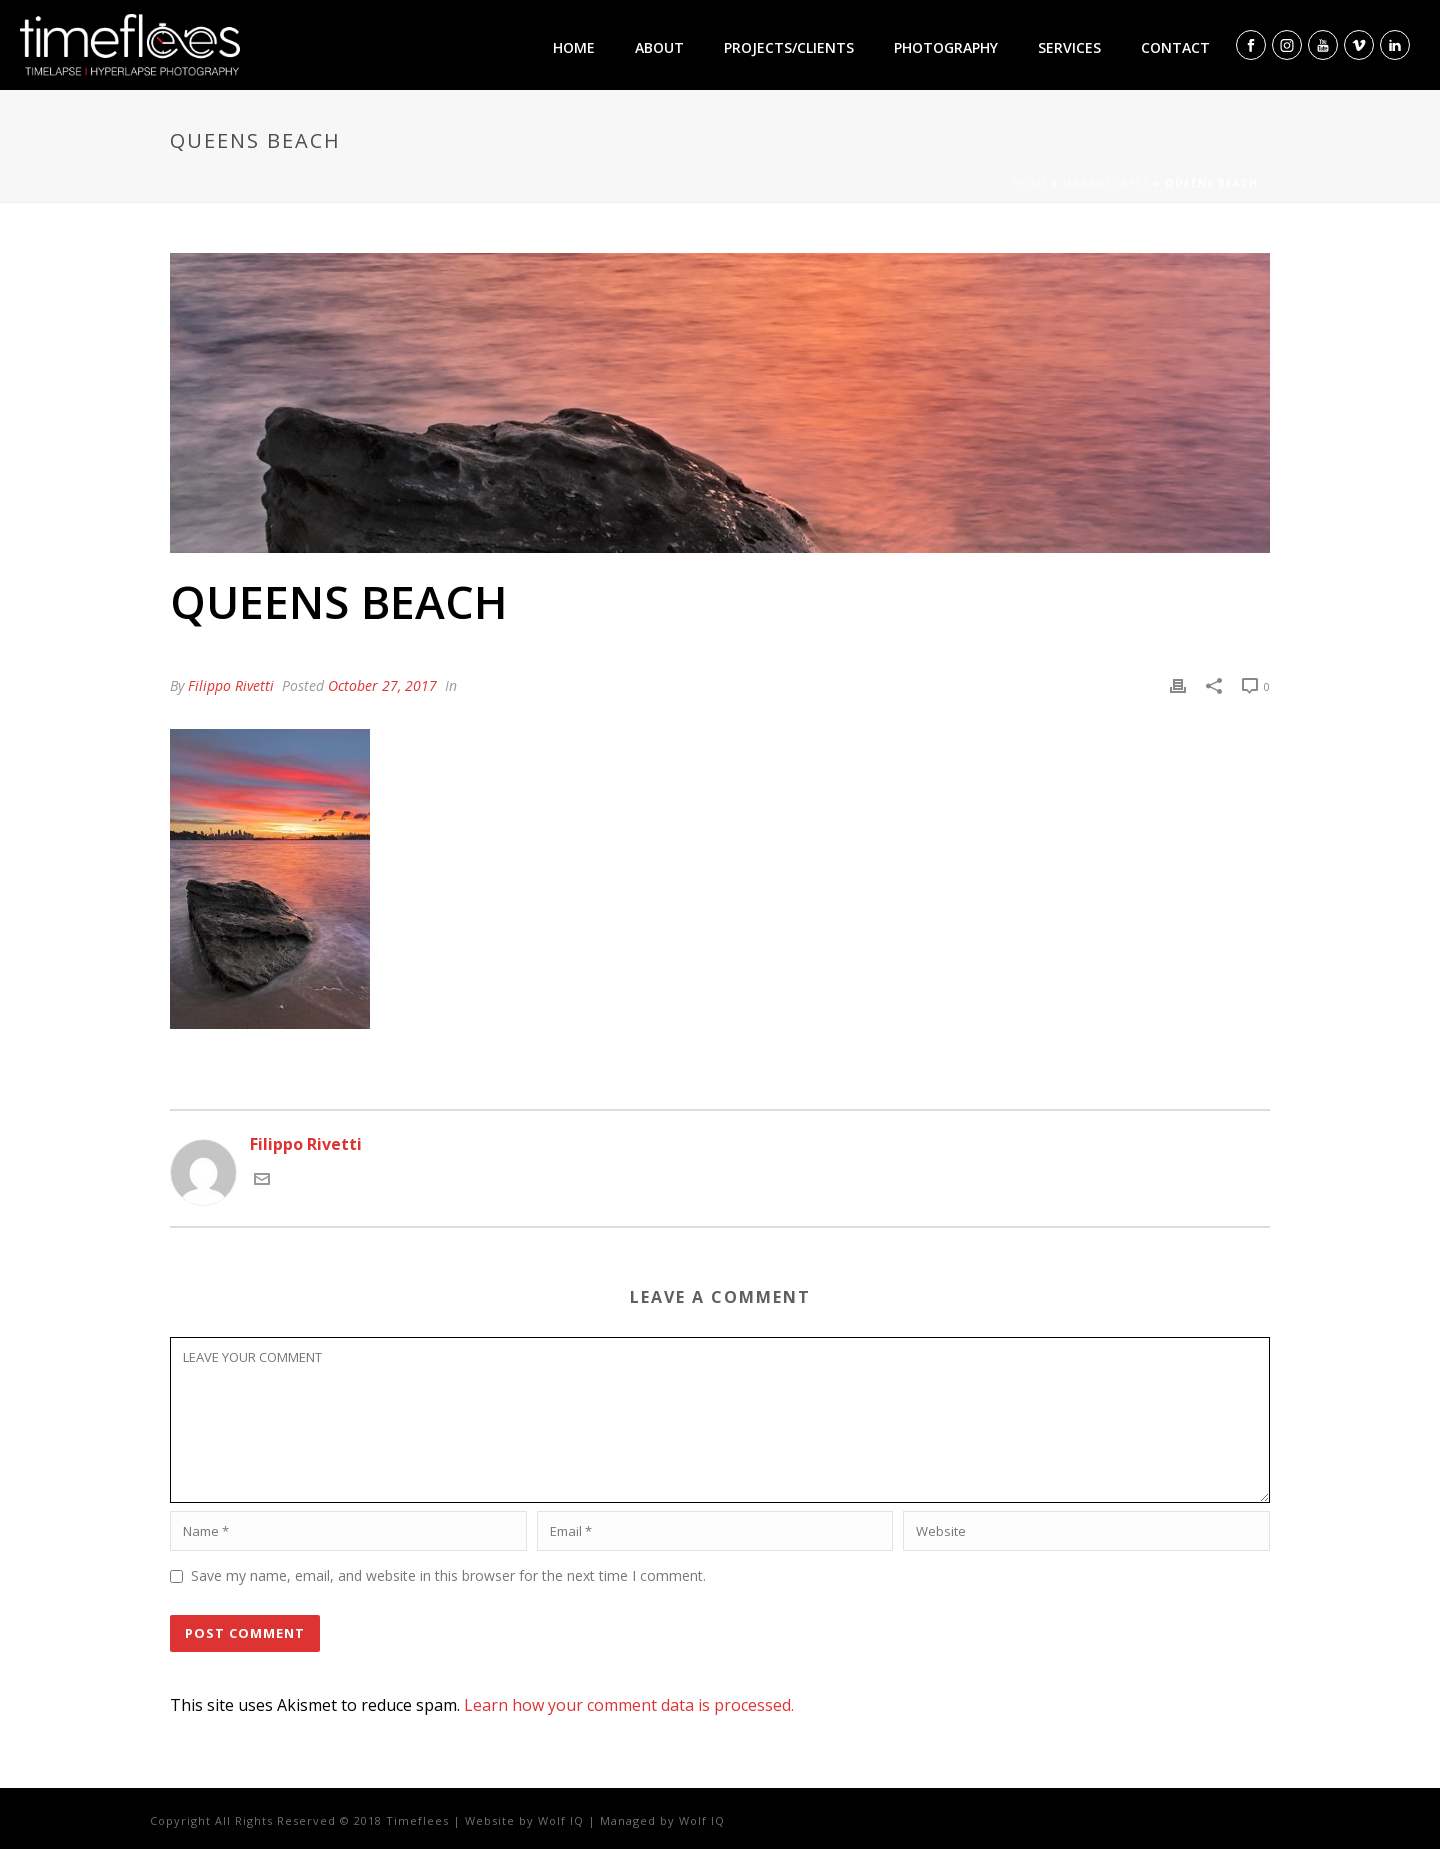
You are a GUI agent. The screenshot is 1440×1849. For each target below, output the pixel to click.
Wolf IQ (561, 1820)
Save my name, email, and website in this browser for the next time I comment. (448, 1575)
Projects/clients (789, 47)
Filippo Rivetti (231, 685)
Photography (946, 47)
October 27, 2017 (382, 685)
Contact (1175, 47)
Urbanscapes (1106, 183)
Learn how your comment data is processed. (629, 1705)
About (659, 47)
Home (574, 47)
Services (1069, 47)
